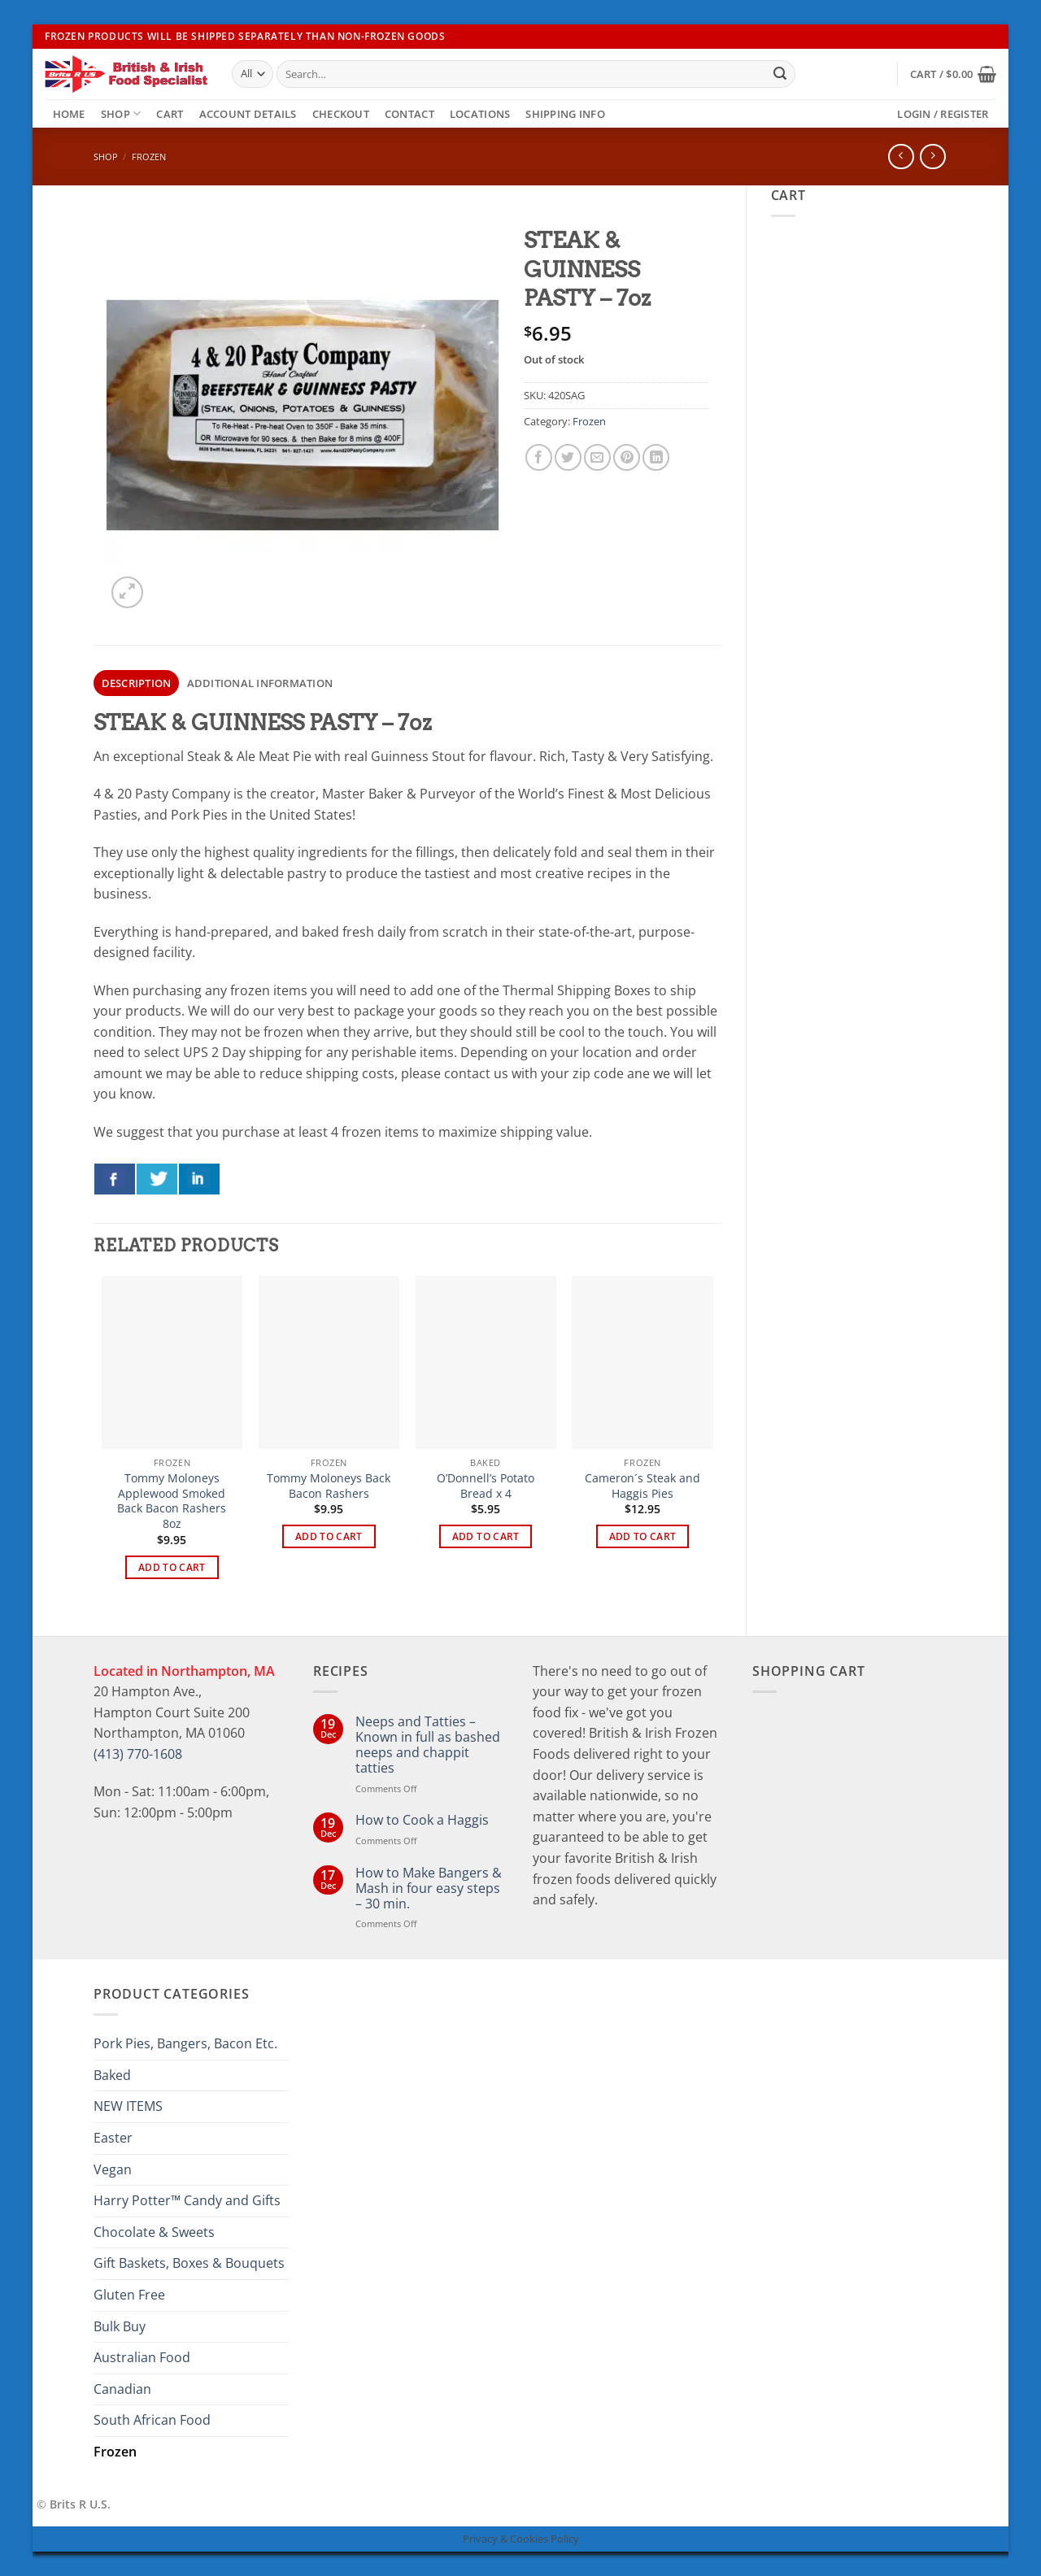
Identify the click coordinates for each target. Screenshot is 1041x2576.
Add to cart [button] (172, 1567)
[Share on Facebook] (538, 457)
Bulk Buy (120, 2326)
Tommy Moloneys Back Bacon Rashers (328, 1486)
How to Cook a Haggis (422, 1820)
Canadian (122, 2389)
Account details (248, 114)
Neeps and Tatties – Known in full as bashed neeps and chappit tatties (427, 1745)
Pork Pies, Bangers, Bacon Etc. (185, 2043)
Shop (121, 113)
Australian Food (142, 2357)
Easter (113, 2138)
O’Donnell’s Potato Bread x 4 (485, 1486)
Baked (112, 2075)
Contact (409, 114)
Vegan (113, 2169)
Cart (169, 114)
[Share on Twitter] (568, 457)
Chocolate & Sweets (154, 2232)
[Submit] (780, 74)
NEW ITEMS (128, 2106)
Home (69, 114)
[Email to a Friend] (597, 457)
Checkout (340, 114)
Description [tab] (137, 683)
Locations (480, 114)
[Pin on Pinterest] (626, 457)
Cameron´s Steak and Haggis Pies (642, 1486)
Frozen (149, 156)
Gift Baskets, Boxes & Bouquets (189, 2263)
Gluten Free (129, 2295)
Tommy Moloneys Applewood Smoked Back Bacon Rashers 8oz (171, 1501)
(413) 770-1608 (138, 1754)
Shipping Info (564, 114)
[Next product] (900, 156)
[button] (953, 74)
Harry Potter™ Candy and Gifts (187, 2200)
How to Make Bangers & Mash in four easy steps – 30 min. (428, 1888)
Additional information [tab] (260, 683)
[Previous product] (932, 156)
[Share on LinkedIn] (655, 457)
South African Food (152, 2420)
